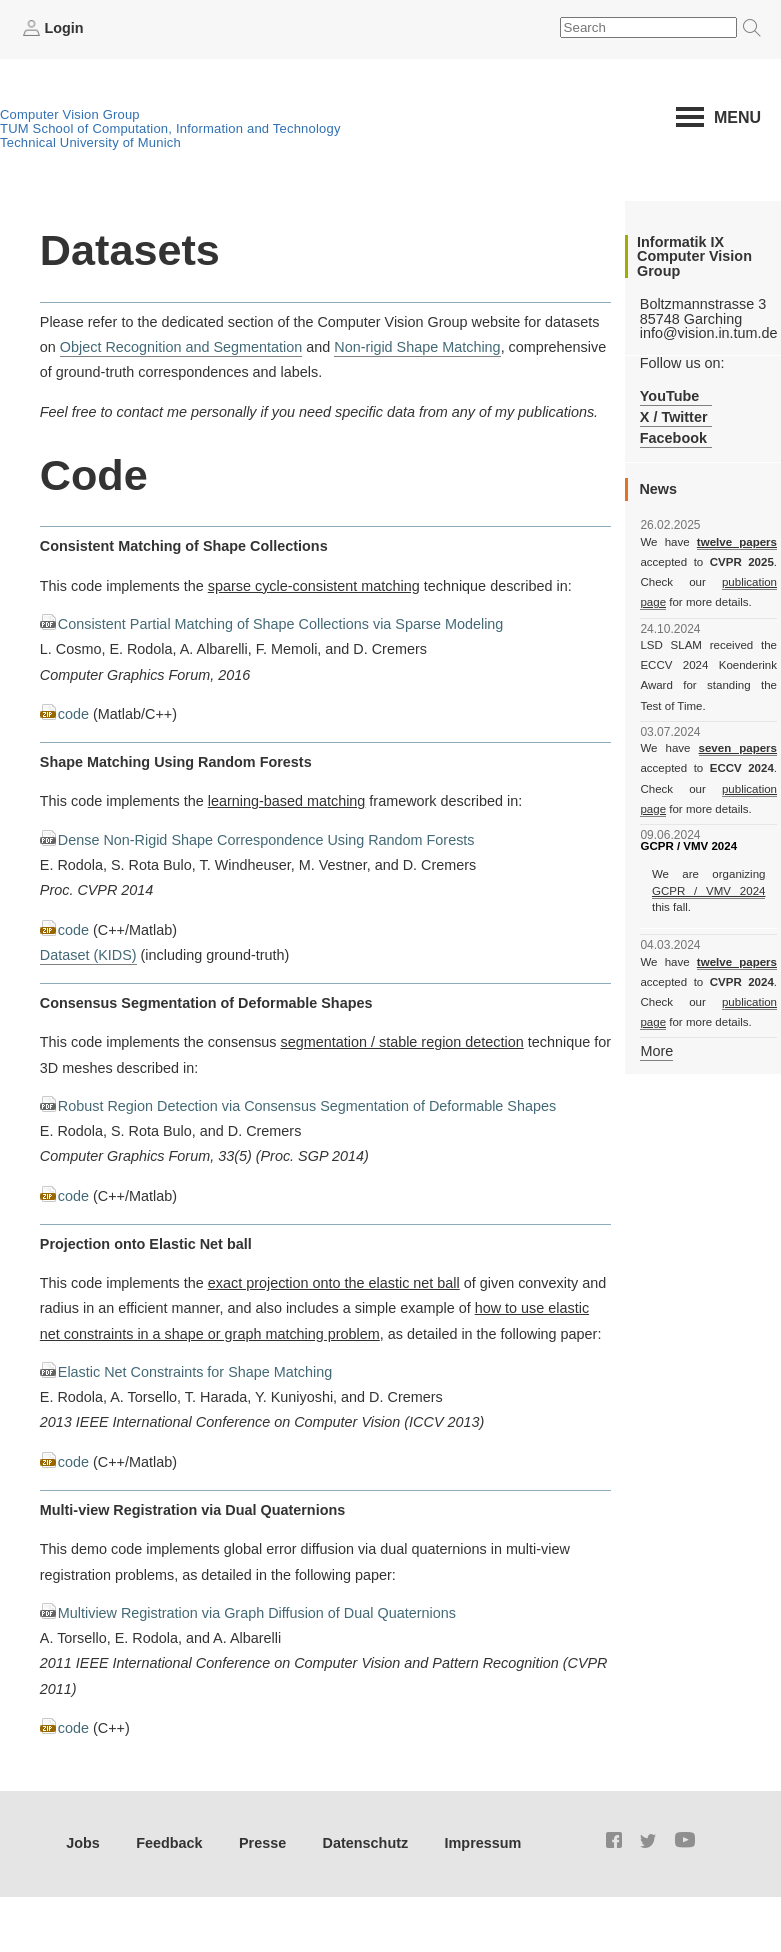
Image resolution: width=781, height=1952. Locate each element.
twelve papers (737, 542)
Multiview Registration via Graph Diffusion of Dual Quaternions (257, 1613)
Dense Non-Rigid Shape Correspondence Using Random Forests (266, 840)
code (73, 714)
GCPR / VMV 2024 (709, 891)
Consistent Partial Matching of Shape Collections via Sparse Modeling (281, 624)
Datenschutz (366, 1843)
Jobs (83, 1843)
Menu (737, 117)
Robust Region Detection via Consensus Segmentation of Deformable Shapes (307, 1106)
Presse (262, 1843)
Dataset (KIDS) (88, 955)
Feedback (169, 1843)
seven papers (738, 748)
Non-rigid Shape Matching (417, 347)
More (656, 1051)
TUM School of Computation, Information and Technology (170, 128)
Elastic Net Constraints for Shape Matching (195, 1372)
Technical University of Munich (90, 142)
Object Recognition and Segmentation (181, 347)
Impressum (483, 1843)
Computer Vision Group (70, 114)
